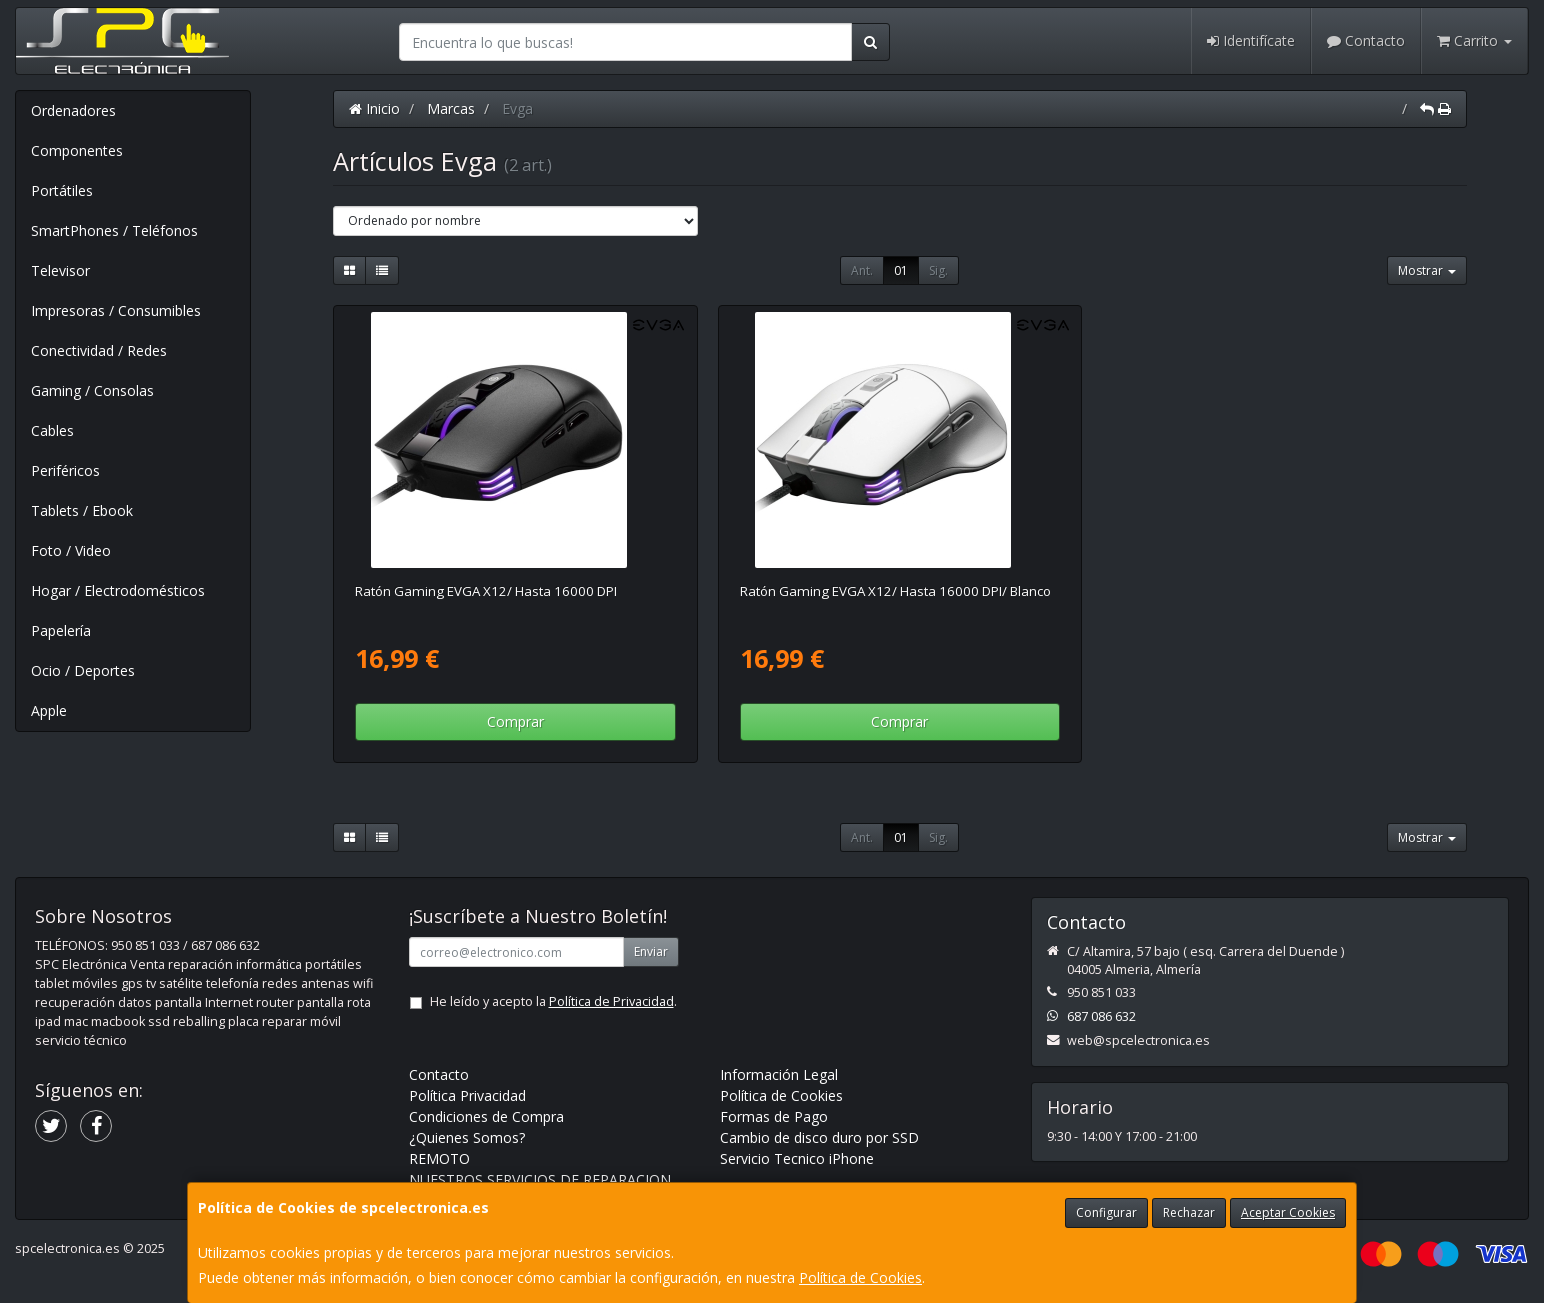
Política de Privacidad (611, 1001)
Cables (52, 430)
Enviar (651, 951)
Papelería (61, 630)
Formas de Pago (774, 1116)
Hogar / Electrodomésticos (118, 590)
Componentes (77, 150)
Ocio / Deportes (83, 670)
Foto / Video (71, 550)
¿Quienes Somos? (467, 1137)
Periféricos (65, 470)
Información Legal (779, 1074)
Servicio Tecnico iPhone (797, 1158)
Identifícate (1251, 40)
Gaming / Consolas (92, 390)
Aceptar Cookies (1288, 1212)
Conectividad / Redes (99, 350)
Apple (49, 710)
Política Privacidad (467, 1095)
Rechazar (1189, 1212)
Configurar (1106, 1212)
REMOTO (439, 1158)
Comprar (515, 721)
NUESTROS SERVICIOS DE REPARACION (540, 1179)
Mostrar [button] (1427, 270)
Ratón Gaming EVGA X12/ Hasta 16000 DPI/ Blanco (895, 591)
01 (901, 270)
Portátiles (62, 190)
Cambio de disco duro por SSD (819, 1137)
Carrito (1474, 40)
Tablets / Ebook (82, 510)
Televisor (60, 270)
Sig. (938, 270)
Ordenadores (73, 110)
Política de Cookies (860, 1277)
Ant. (862, 270)
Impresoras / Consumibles (116, 310)
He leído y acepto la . (553, 1001)
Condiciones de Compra (486, 1116)
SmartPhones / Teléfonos (114, 230)
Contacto (1366, 40)
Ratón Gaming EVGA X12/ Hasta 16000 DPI (486, 591)
